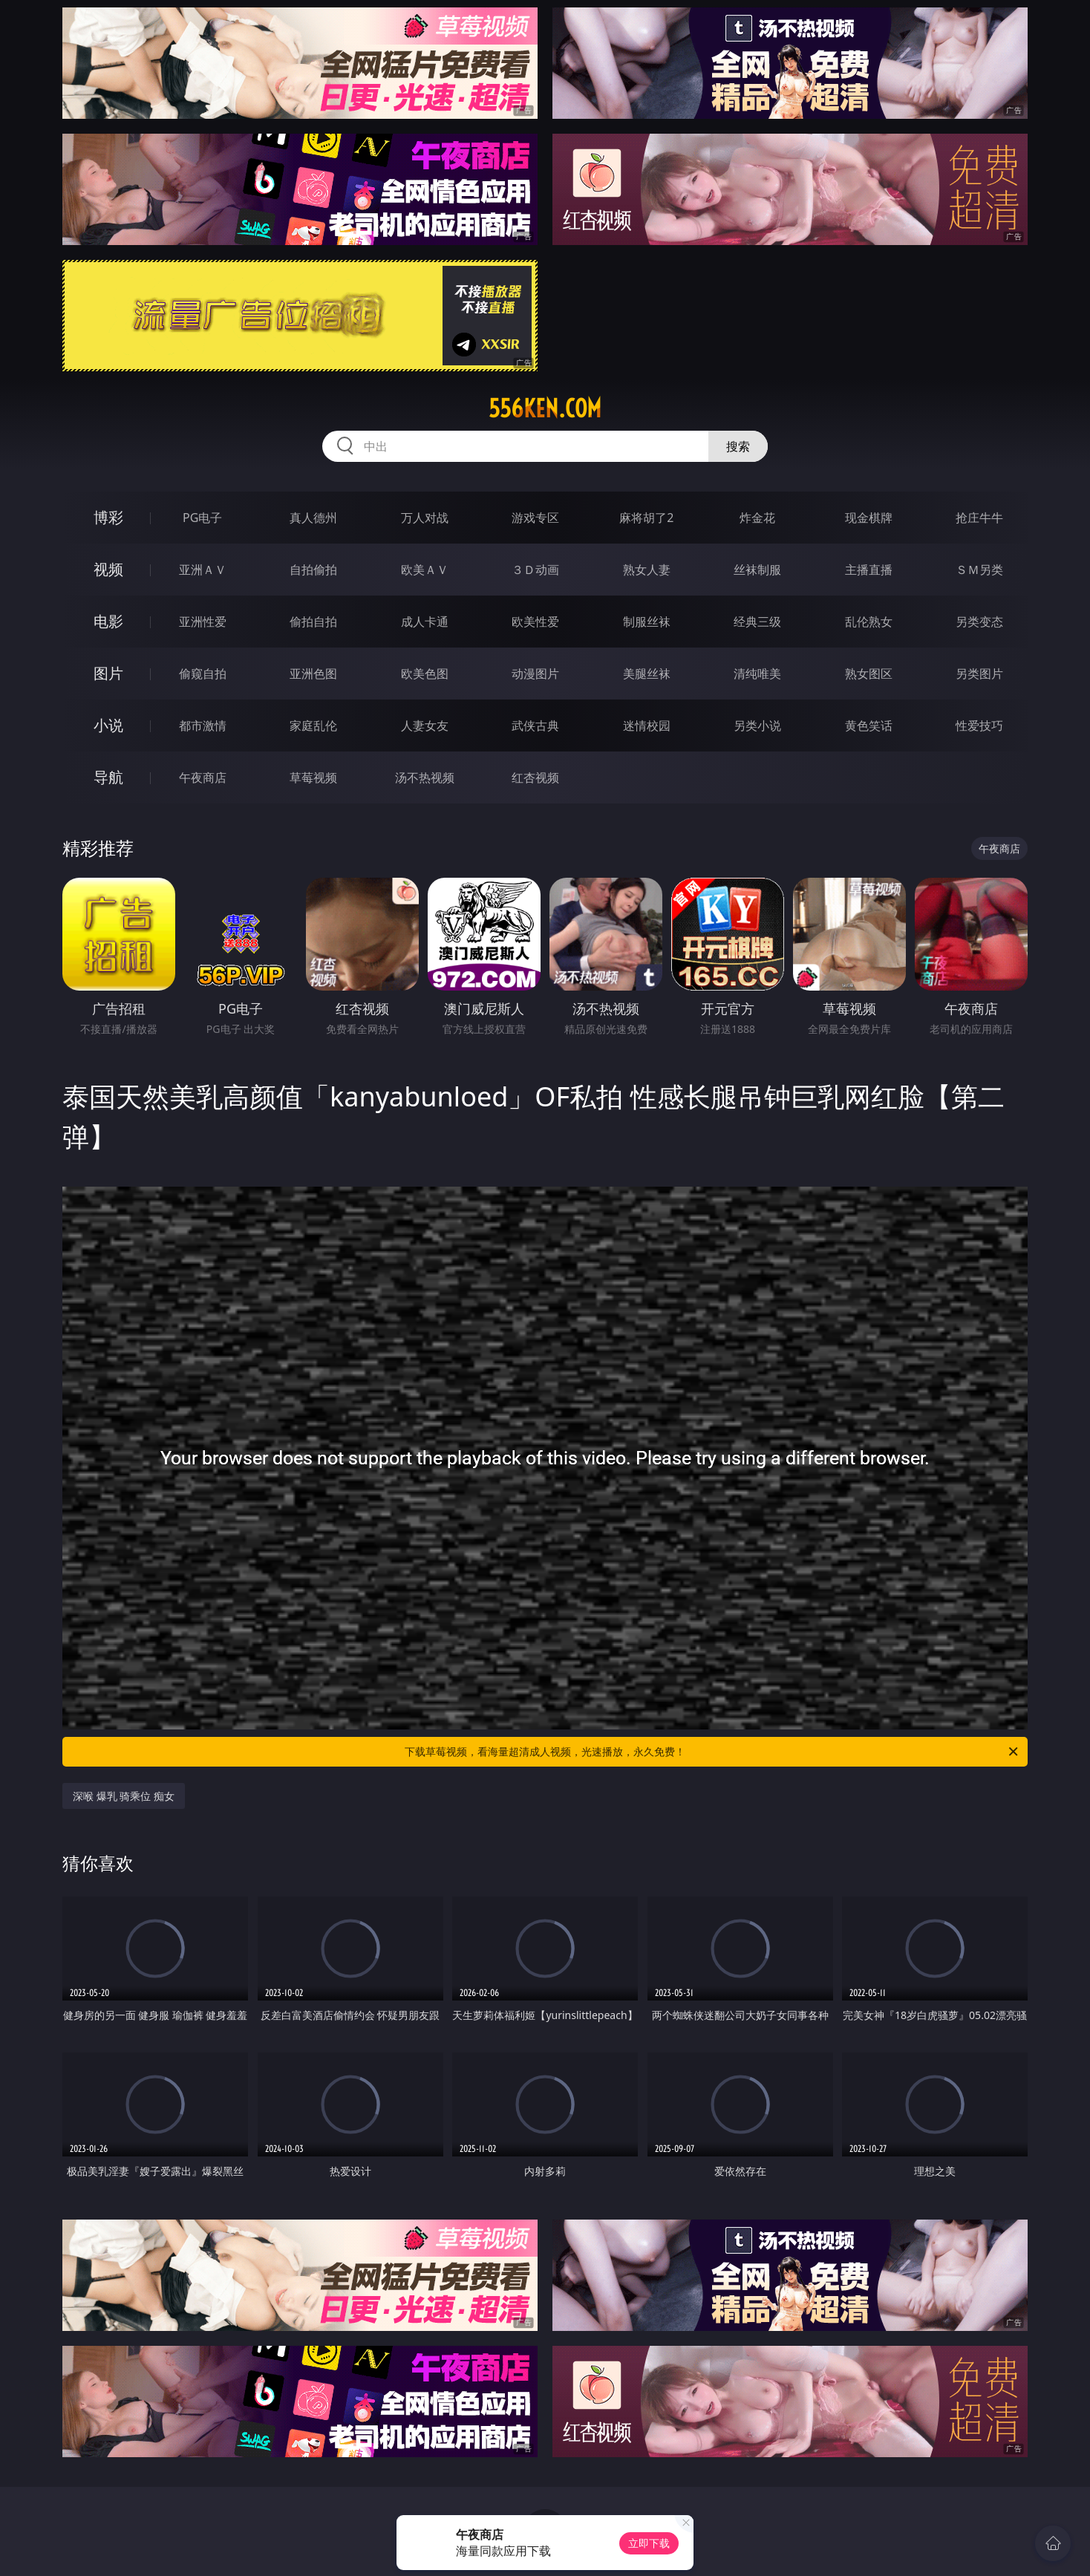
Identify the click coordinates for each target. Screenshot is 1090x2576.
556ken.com (545, 408)
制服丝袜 (646, 621)
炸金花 (757, 517)
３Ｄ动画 (535, 569)
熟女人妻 (646, 569)
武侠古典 (535, 725)
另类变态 (979, 621)
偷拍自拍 (313, 621)
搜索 (738, 446)
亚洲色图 (313, 673)
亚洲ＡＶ (202, 569)
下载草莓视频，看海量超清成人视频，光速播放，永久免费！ (712, 1752)
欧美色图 (424, 673)
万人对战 (424, 517)
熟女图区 (868, 673)
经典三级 (757, 621)
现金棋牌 (868, 517)
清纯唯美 (757, 673)
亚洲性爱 (202, 621)
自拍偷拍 (313, 569)
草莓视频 (313, 777)
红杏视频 (535, 777)
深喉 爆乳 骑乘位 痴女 (123, 1796)
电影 (108, 621)
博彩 (108, 517)
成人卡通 (424, 621)
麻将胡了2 (646, 517)
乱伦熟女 (868, 621)
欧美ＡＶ (424, 569)
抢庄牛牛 (979, 517)
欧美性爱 (535, 621)
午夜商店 (202, 777)
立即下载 (649, 2543)
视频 (108, 569)
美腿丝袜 (646, 673)
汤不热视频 (424, 777)
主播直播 (868, 569)
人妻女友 (424, 725)
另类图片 (979, 673)
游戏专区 (535, 517)
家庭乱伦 (313, 725)
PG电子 (202, 517)
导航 (108, 777)
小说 (108, 725)
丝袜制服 (757, 569)
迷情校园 (646, 725)
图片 (108, 673)
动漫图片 (535, 673)
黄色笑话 (868, 725)
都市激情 (202, 725)
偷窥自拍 (202, 673)
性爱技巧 (979, 725)
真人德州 (313, 517)
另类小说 (757, 725)
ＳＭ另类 (979, 569)
